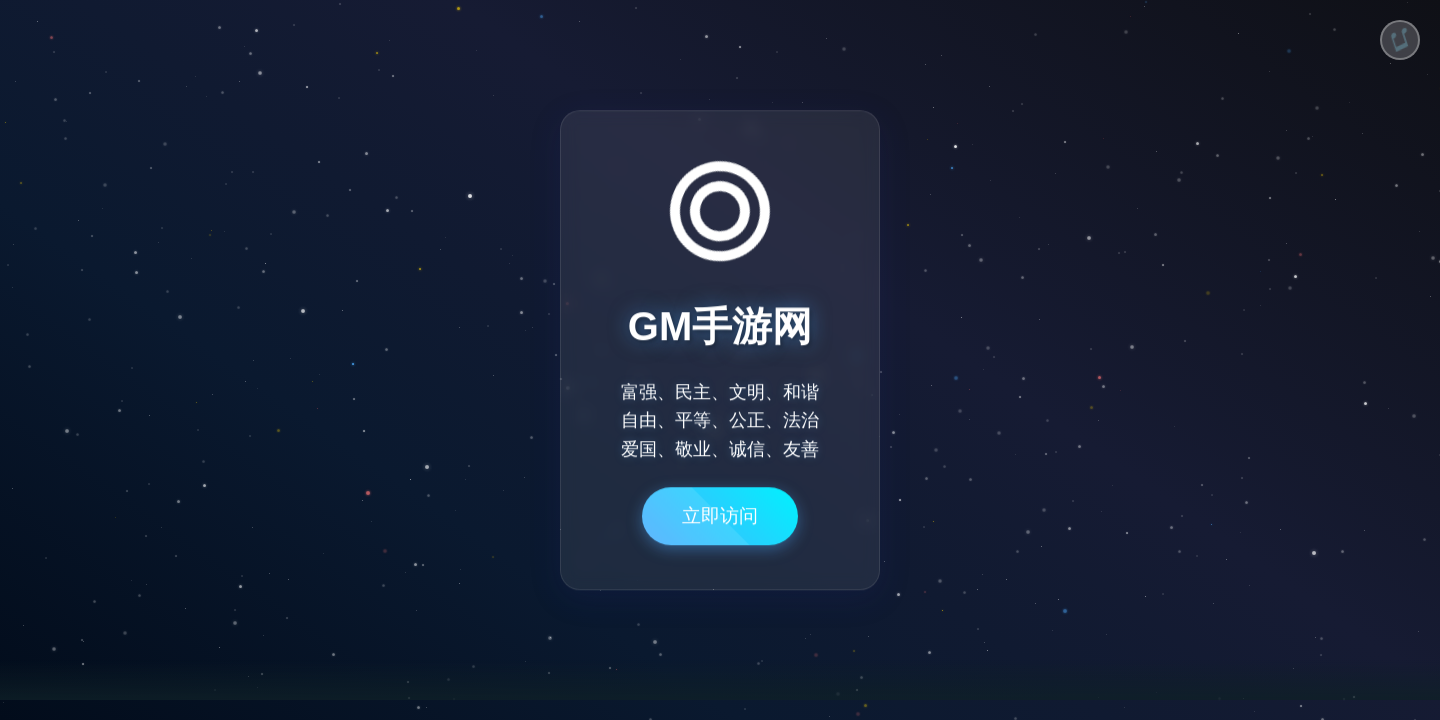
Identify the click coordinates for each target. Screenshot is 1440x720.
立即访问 (720, 523)
